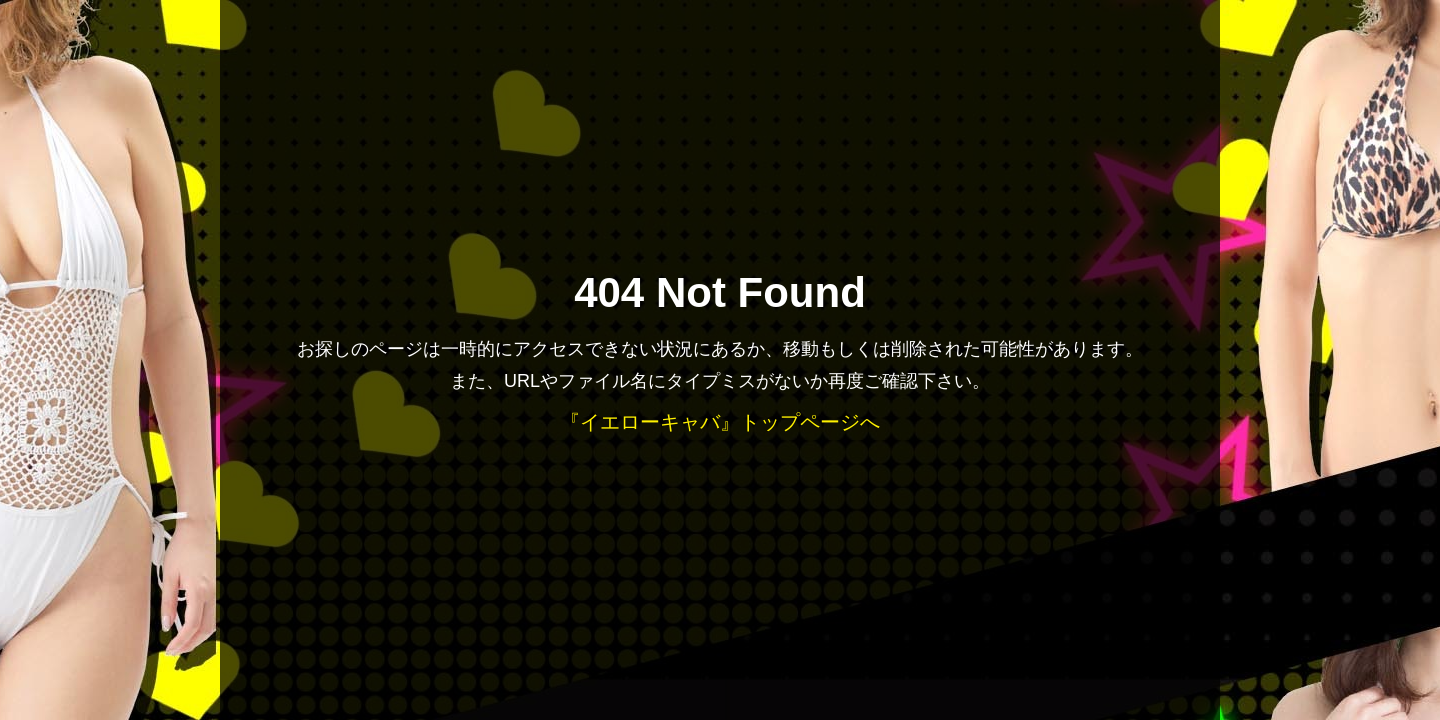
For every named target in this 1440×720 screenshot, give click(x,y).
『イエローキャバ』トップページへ (720, 422)
